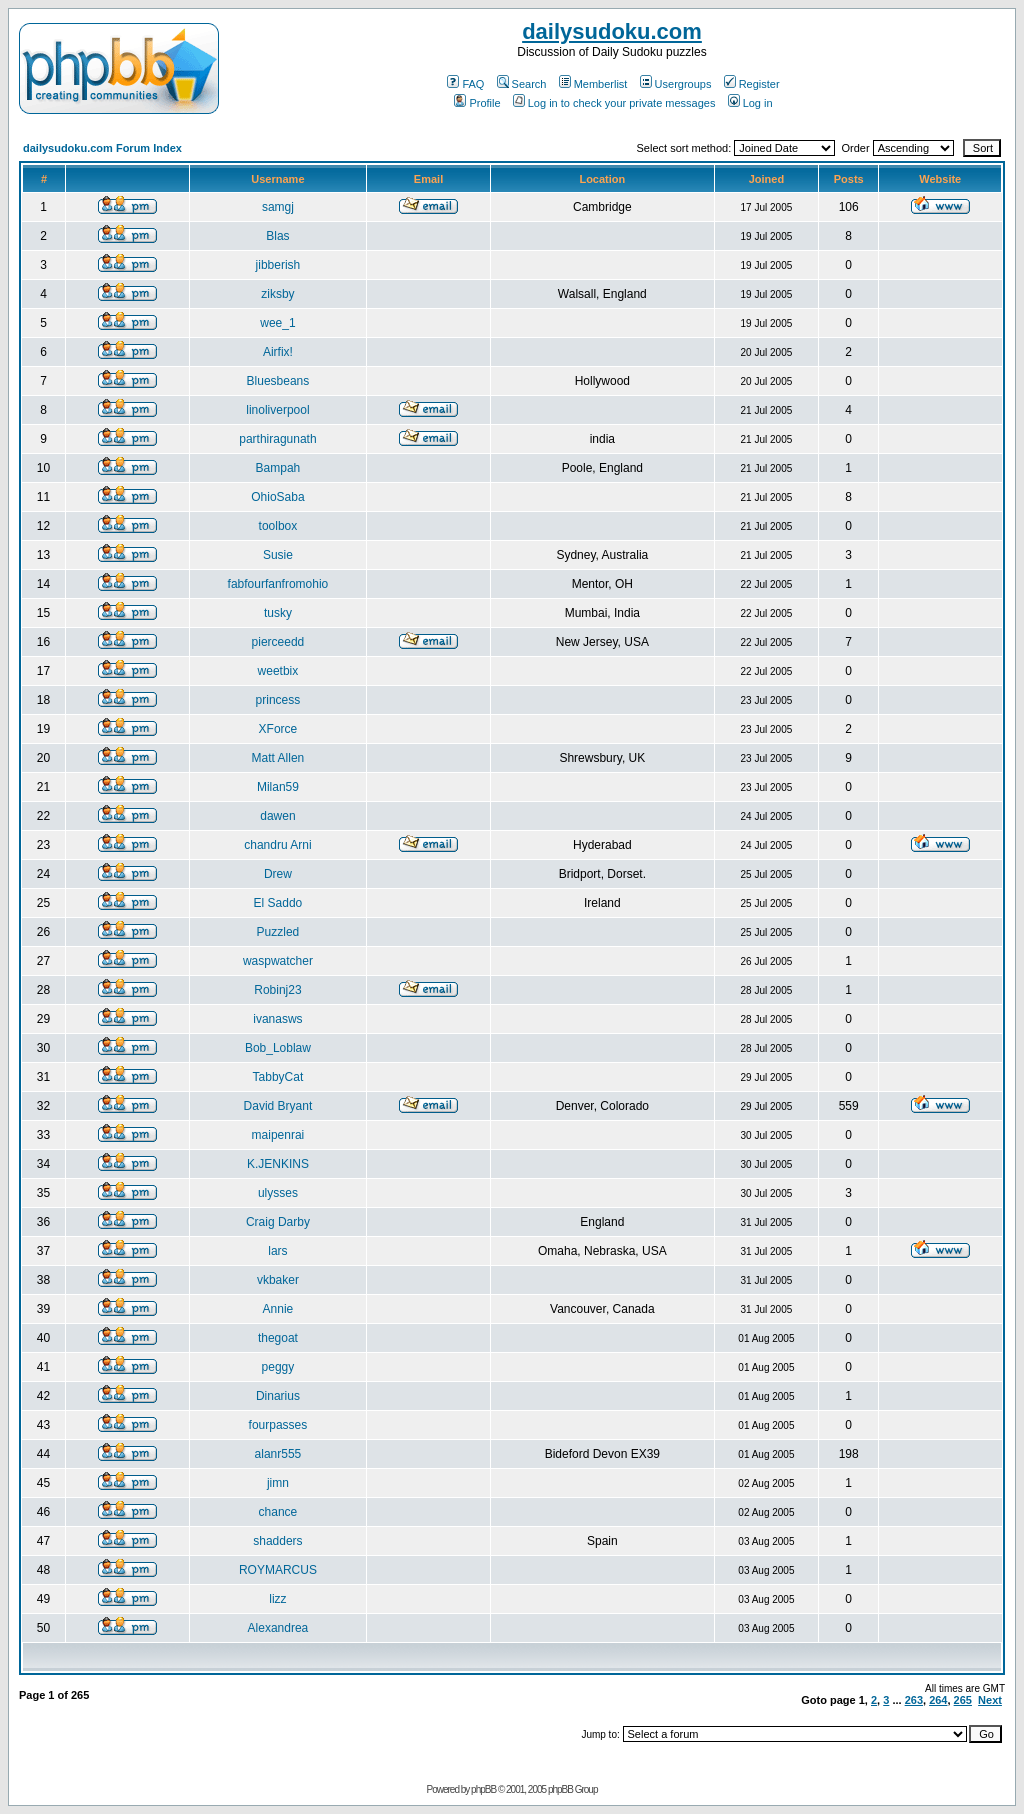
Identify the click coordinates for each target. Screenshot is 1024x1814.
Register (752, 84)
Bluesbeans (278, 381)
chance (278, 1512)
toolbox (278, 526)
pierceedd (278, 642)
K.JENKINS (278, 1164)
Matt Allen (278, 758)
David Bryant (278, 1106)
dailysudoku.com (612, 31)
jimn (278, 1483)
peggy (278, 1367)
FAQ (465, 84)
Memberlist (593, 84)
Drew (278, 874)
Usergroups (676, 84)
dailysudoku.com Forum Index (102, 148)
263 (914, 1700)
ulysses (278, 1193)
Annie (278, 1309)
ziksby (277, 294)
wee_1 (277, 323)
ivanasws (277, 1019)
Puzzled (278, 932)
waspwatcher (278, 961)
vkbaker (278, 1280)
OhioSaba (277, 497)
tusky (278, 613)
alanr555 (278, 1454)
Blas (277, 236)
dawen (277, 816)
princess (278, 700)
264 (938, 1700)
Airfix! (278, 352)
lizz (277, 1599)
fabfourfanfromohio (278, 584)
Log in (750, 103)
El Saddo (278, 903)
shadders (277, 1541)
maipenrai (278, 1135)
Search (522, 84)
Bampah (278, 468)
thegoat (278, 1338)
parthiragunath (277, 439)
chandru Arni (277, 845)
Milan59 (278, 787)
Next (990, 1700)
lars (277, 1251)
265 (963, 1700)
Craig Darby (278, 1222)
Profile (477, 103)
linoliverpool (277, 410)
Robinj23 (277, 990)
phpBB (483, 1789)
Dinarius (278, 1396)
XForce (278, 729)
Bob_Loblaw (278, 1048)
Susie (278, 555)
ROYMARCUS (278, 1570)
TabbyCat (278, 1077)
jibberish (278, 265)
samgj (278, 207)
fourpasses (278, 1425)
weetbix (278, 671)
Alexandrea (278, 1628)
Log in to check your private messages (614, 103)
